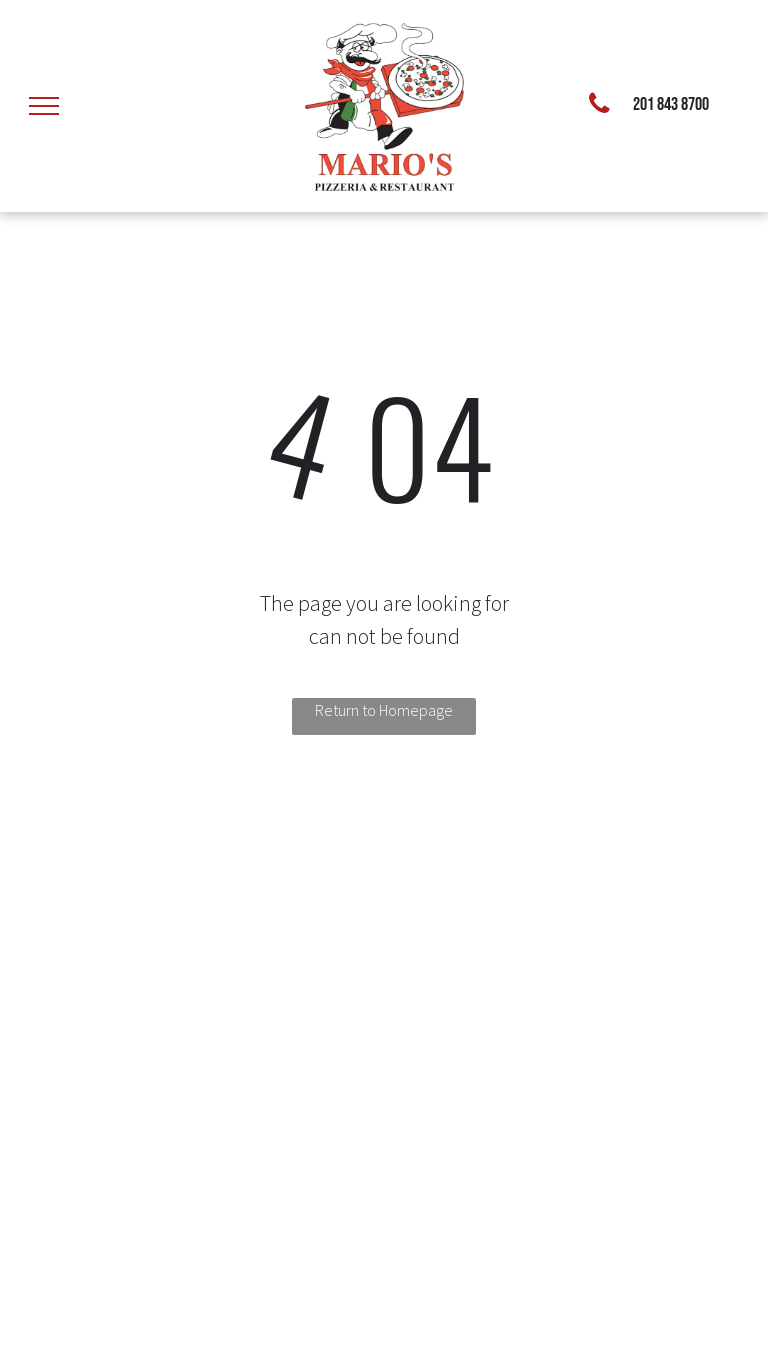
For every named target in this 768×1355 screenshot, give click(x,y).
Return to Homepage (384, 710)
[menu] (44, 106)
